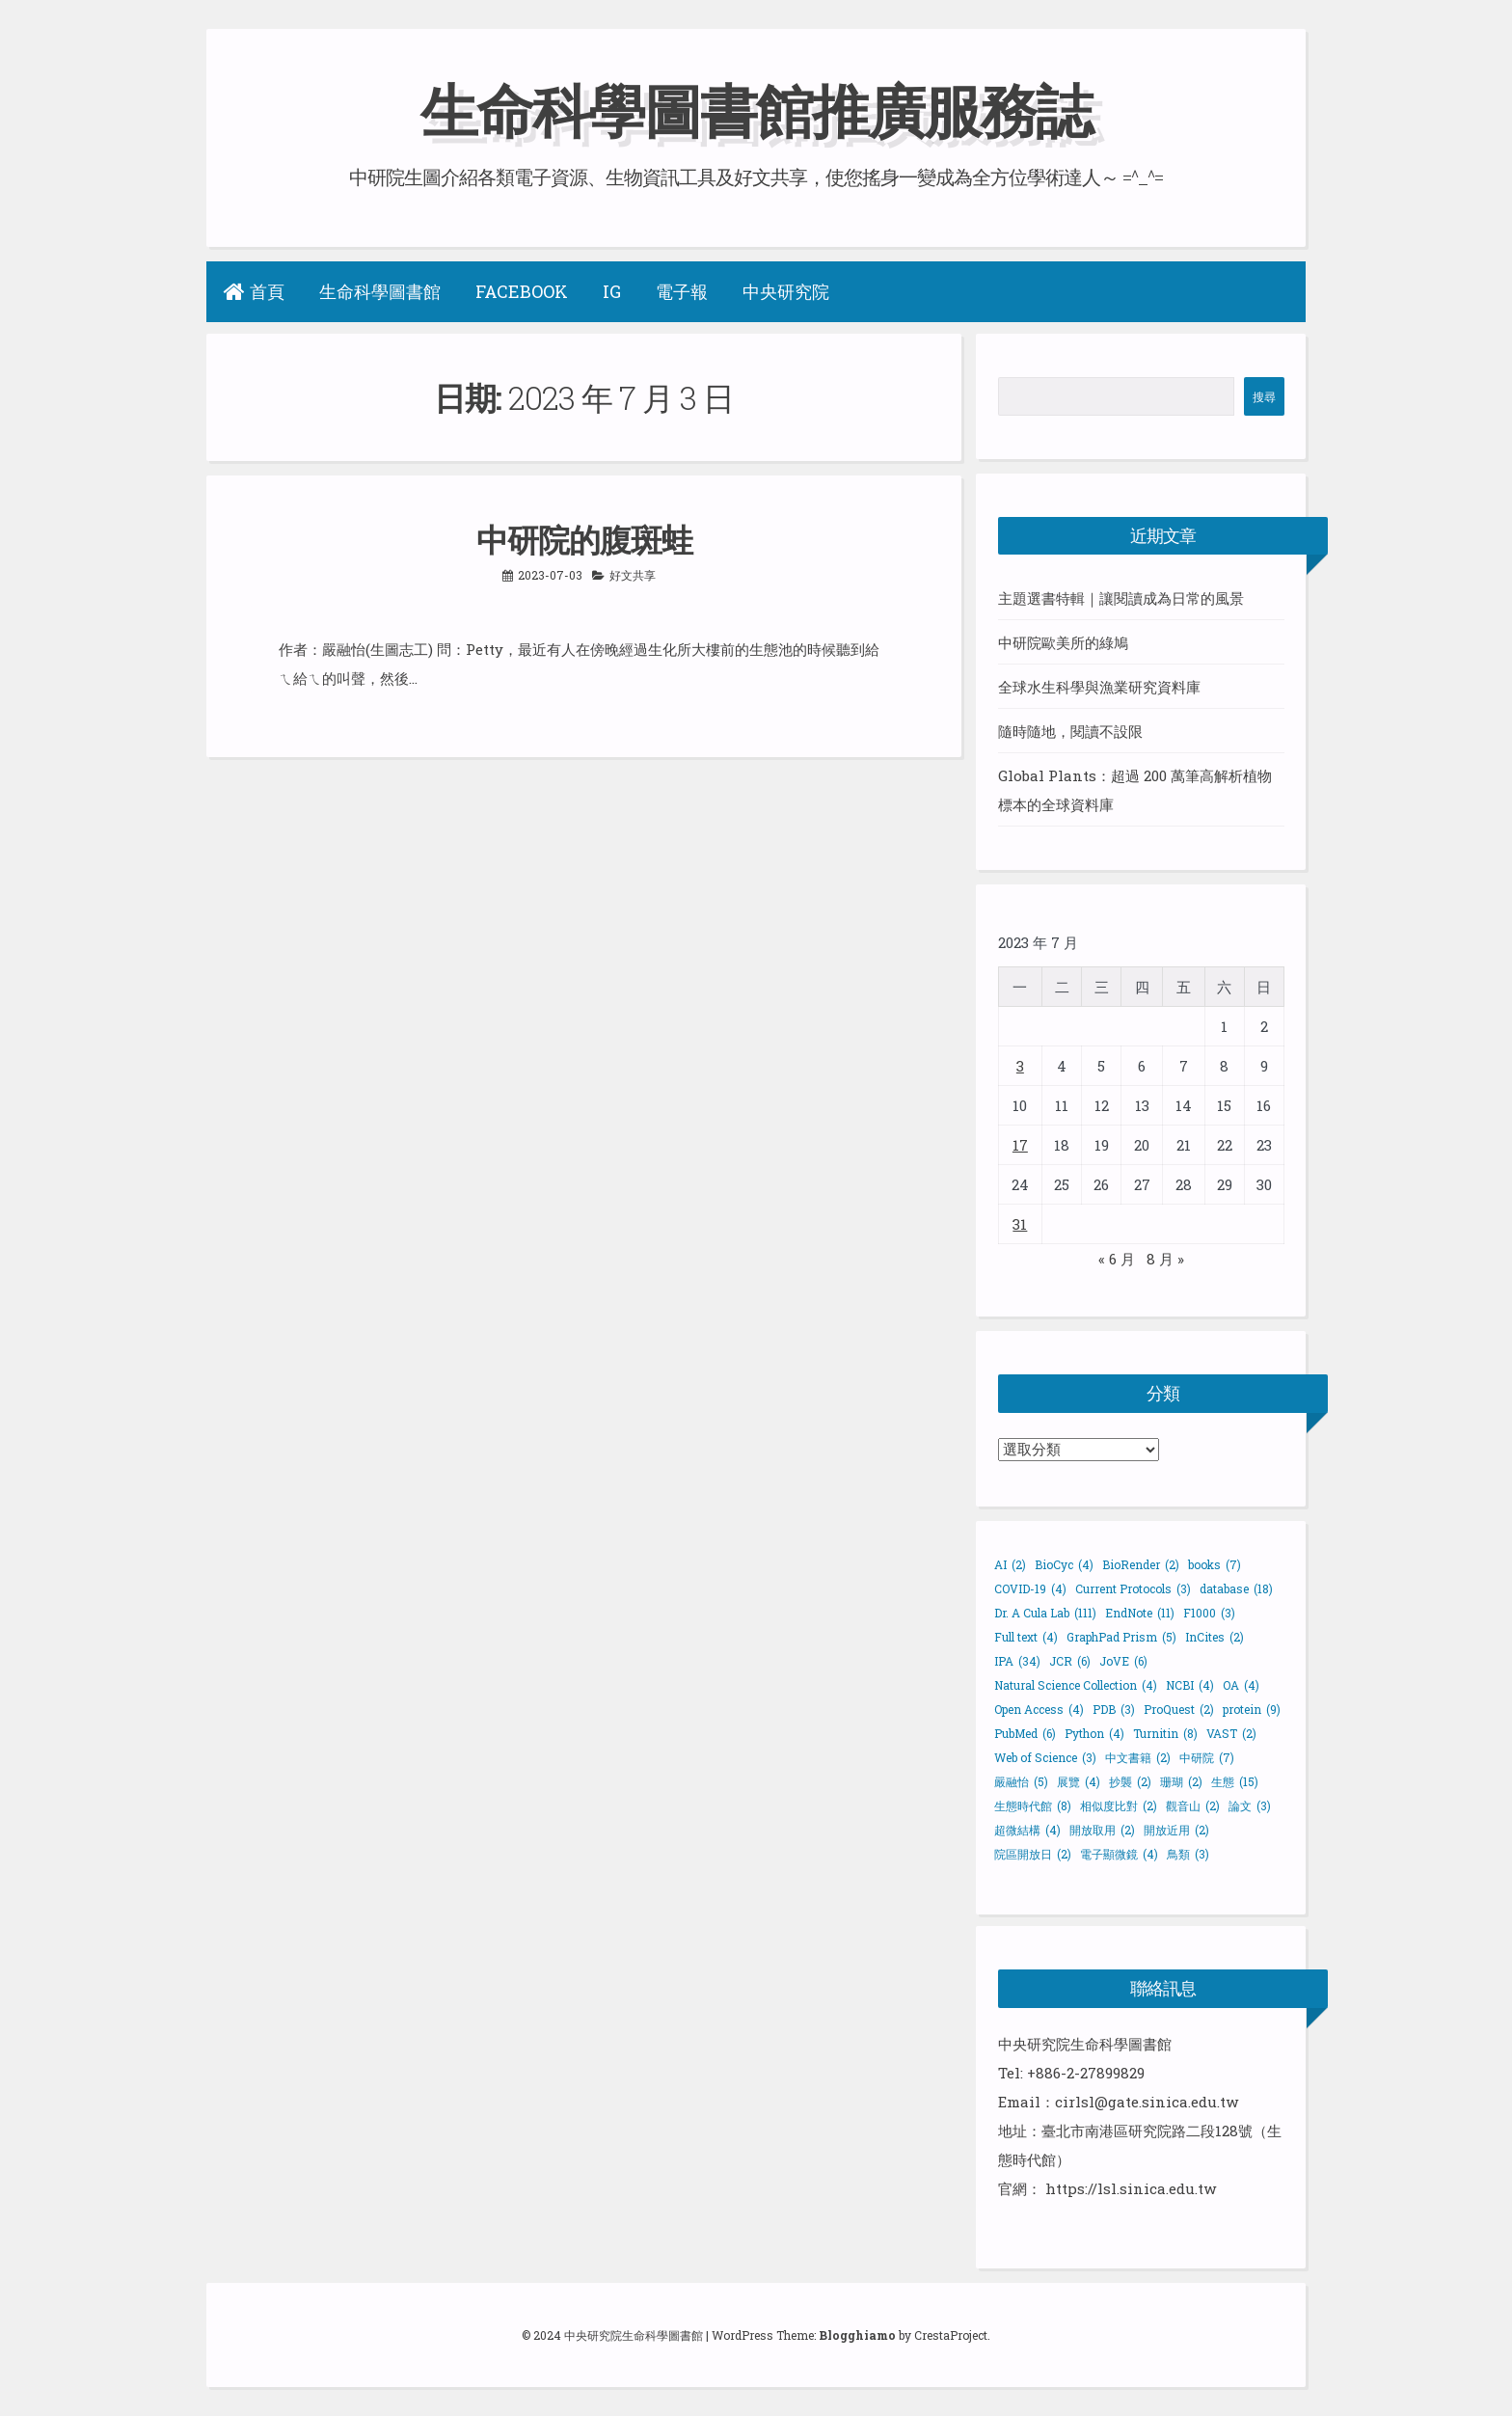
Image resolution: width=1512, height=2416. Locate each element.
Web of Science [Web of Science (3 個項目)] (1045, 1757)
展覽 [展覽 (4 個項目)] (1078, 1781)
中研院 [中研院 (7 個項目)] (1206, 1757)
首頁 (254, 291)
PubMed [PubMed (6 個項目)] (1025, 1733)
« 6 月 (1116, 1258)
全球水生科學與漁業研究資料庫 (1099, 686)
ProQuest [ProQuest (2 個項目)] (1179, 1709)
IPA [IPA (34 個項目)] (1017, 1660)
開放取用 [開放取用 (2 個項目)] (1102, 1829)
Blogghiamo (857, 2335)
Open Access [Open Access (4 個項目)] (1039, 1709)
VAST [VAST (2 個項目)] (1231, 1733)
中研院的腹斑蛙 (584, 539)
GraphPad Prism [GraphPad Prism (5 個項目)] (1121, 1636)
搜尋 (1264, 396)
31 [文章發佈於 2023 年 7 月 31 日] (1019, 1224)
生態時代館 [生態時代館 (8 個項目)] (1032, 1805)
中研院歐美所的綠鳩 (1063, 642)
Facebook (521, 291)
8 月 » (1165, 1258)
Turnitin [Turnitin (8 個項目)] (1165, 1733)
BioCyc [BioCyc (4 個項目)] (1064, 1564)
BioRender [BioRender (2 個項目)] (1140, 1564)
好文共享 (632, 575)
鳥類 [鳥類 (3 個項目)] (1188, 1853)
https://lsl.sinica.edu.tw (1130, 2188)
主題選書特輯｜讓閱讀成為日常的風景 (1121, 598)
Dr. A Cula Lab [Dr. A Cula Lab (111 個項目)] (1045, 1612)
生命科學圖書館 (380, 291)
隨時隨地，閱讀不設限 (1070, 731)
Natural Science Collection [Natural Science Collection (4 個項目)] (1075, 1685)
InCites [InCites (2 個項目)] (1214, 1636)
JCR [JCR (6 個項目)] (1070, 1660)
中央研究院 (785, 291)
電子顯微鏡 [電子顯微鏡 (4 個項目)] (1119, 1853)
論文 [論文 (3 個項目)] (1249, 1805)
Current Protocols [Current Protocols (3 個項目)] (1133, 1588)
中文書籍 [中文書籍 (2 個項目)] (1138, 1757)
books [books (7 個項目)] (1214, 1564)
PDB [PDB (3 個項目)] (1114, 1709)
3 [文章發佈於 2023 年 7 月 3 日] (1020, 1065)
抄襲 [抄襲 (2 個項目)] (1130, 1781)
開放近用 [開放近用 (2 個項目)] (1176, 1829)
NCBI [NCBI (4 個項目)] (1190, 1685)
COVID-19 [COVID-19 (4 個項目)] (1030, 1588)
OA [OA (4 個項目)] (1241, 1685)
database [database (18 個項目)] (1236, 1588)
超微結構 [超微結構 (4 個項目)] (1027, 1829)
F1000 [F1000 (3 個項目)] (1209, 1612)
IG (612, 291)
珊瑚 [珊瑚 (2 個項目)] (1181, 1781)
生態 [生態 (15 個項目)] (1234, 1781)
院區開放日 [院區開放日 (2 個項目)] (1032, 1853)
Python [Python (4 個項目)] (1094, 1733)
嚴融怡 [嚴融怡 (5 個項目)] (1021, 1781)
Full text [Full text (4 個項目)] (1026, 1636)
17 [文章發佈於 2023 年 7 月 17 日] (1020, 1144)
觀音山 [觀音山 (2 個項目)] (1193, 1805)
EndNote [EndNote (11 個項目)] (1139, 1612)
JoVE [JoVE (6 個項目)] (1123, 1660)
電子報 (682, 291)
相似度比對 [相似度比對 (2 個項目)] (1118, 1805)
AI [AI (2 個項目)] (1010, 1564)
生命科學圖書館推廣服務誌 (756, 109)
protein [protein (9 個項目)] (1252, 1709)
